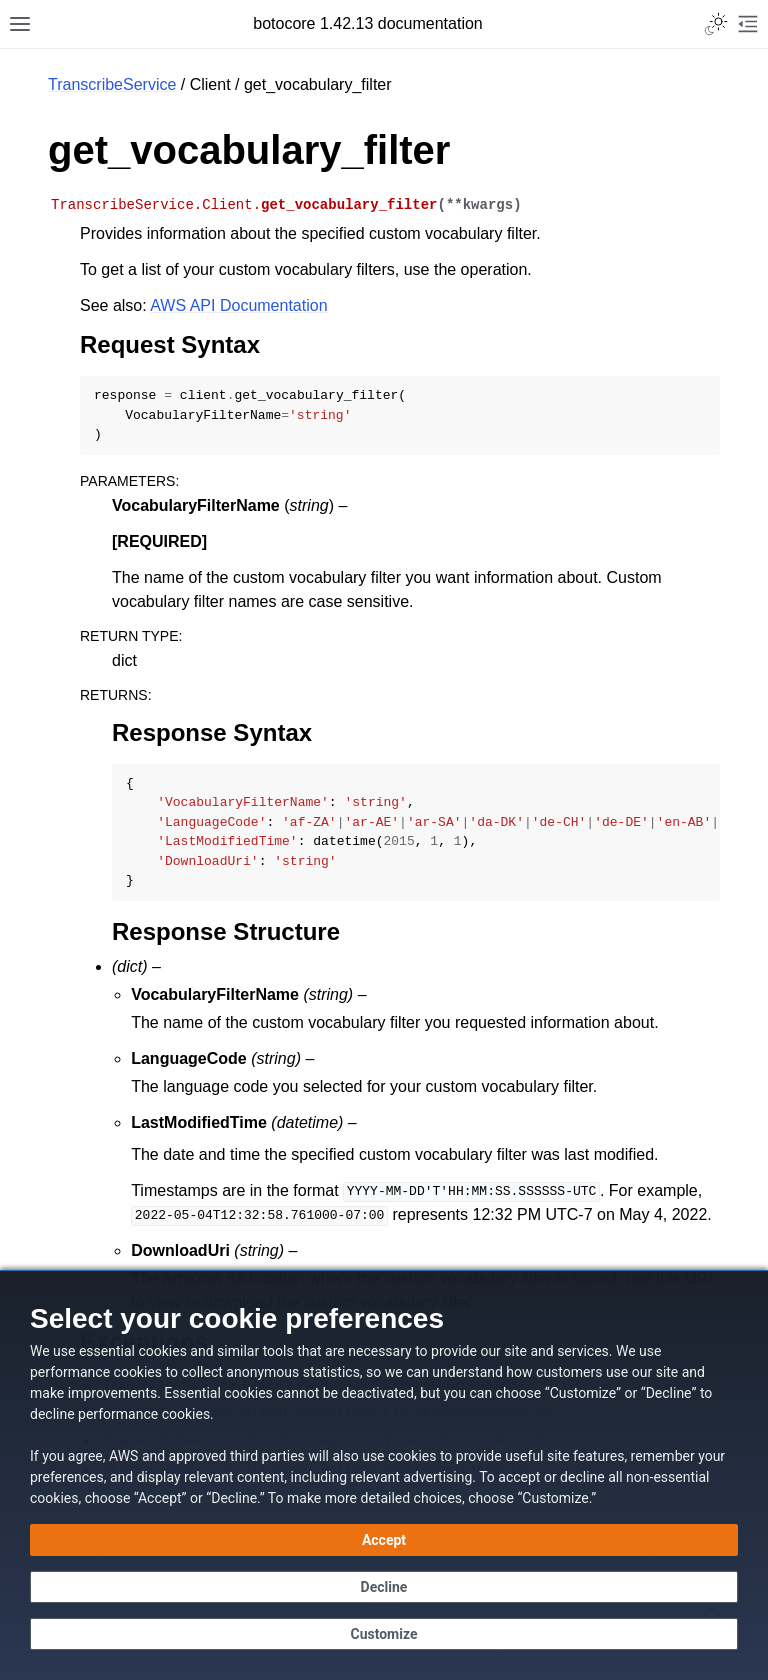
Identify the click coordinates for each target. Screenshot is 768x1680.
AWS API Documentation (238, 305)
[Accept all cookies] (384, 1540)
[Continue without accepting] (384, 1587)
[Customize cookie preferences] (384, 1634)
